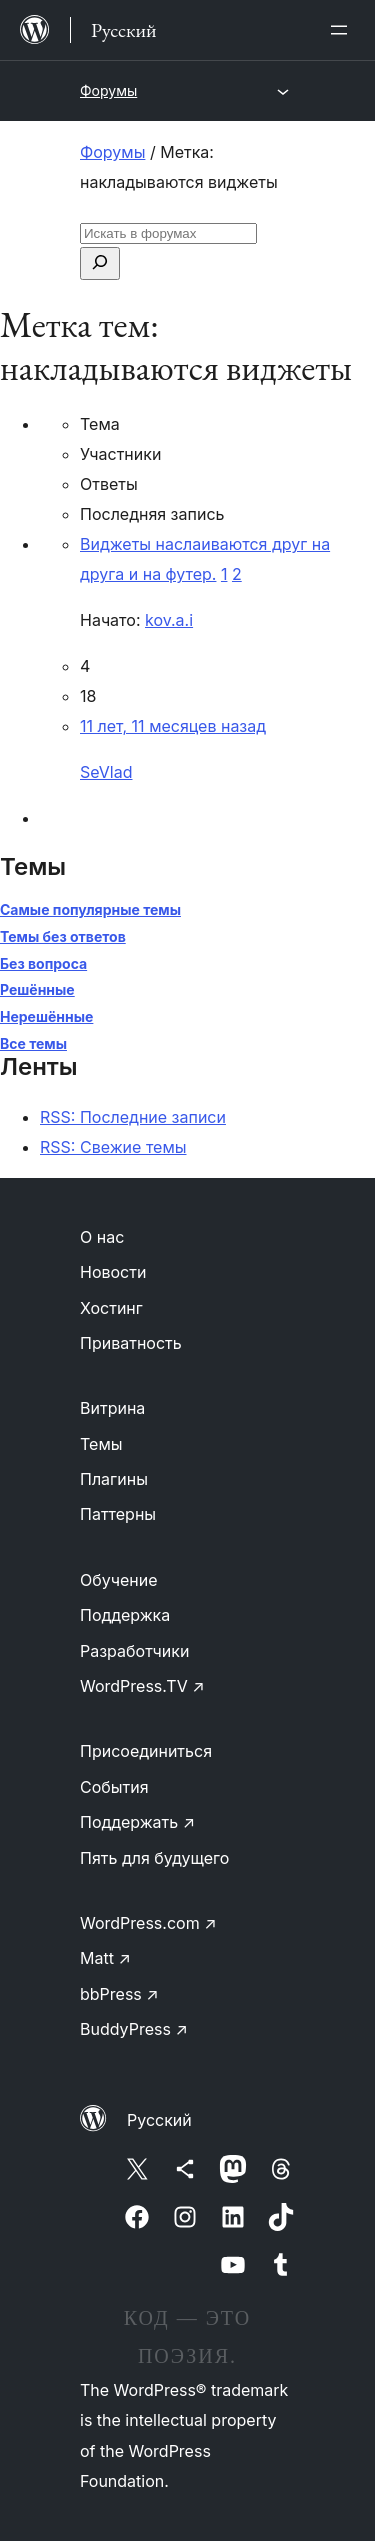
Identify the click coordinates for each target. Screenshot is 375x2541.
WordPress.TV (142, 1686)
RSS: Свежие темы (113, 1147)
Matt (105, 1958)
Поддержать (137, 1822)
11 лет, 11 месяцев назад (173, 726)
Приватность (131, 1343)
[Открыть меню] (343, 30)
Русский (159, 2120)
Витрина (112, 1408)
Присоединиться (146, 1751)
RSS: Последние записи (133, 1117)
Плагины (114, 1479)
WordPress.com (148, 1923)
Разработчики (134, 1651)
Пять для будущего (154, 1858)
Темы (101, 1444)
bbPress (119, 1994)
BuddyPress (134, 2029)
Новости (113, 1272)
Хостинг (111, 1308)
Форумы (108, 90)
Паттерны (118, 1514)
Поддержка (125, 1615)
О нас (102, 1237)
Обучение (119, 1580)
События (114, 1787)
